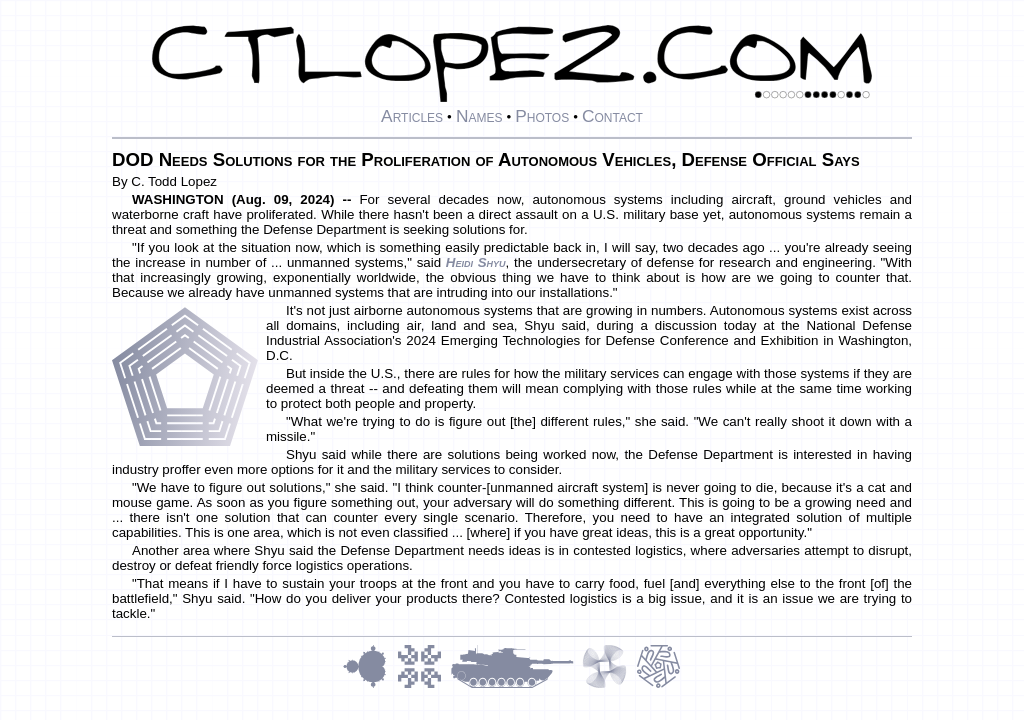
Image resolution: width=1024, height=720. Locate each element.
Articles (412, 116)
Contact (612, 116)
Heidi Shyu (476, 262)
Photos (542, 116)
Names (479, 116)
